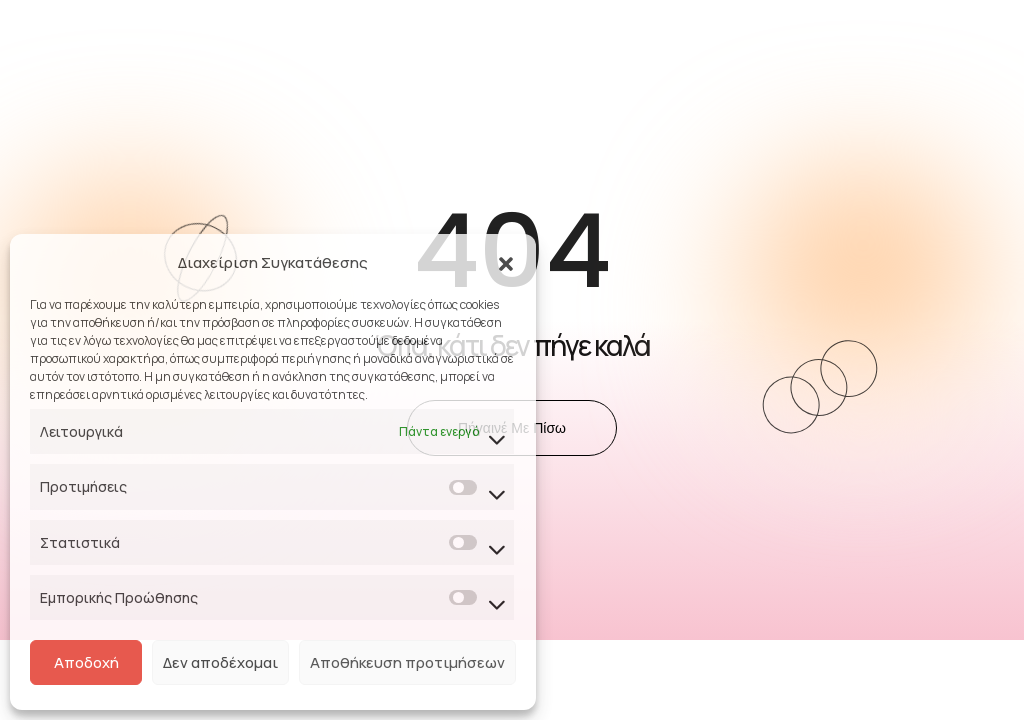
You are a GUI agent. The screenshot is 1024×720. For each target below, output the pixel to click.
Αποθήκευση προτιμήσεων (407, 662)
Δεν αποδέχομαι (220, 662)
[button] (506, 263)
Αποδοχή (86, 662)
